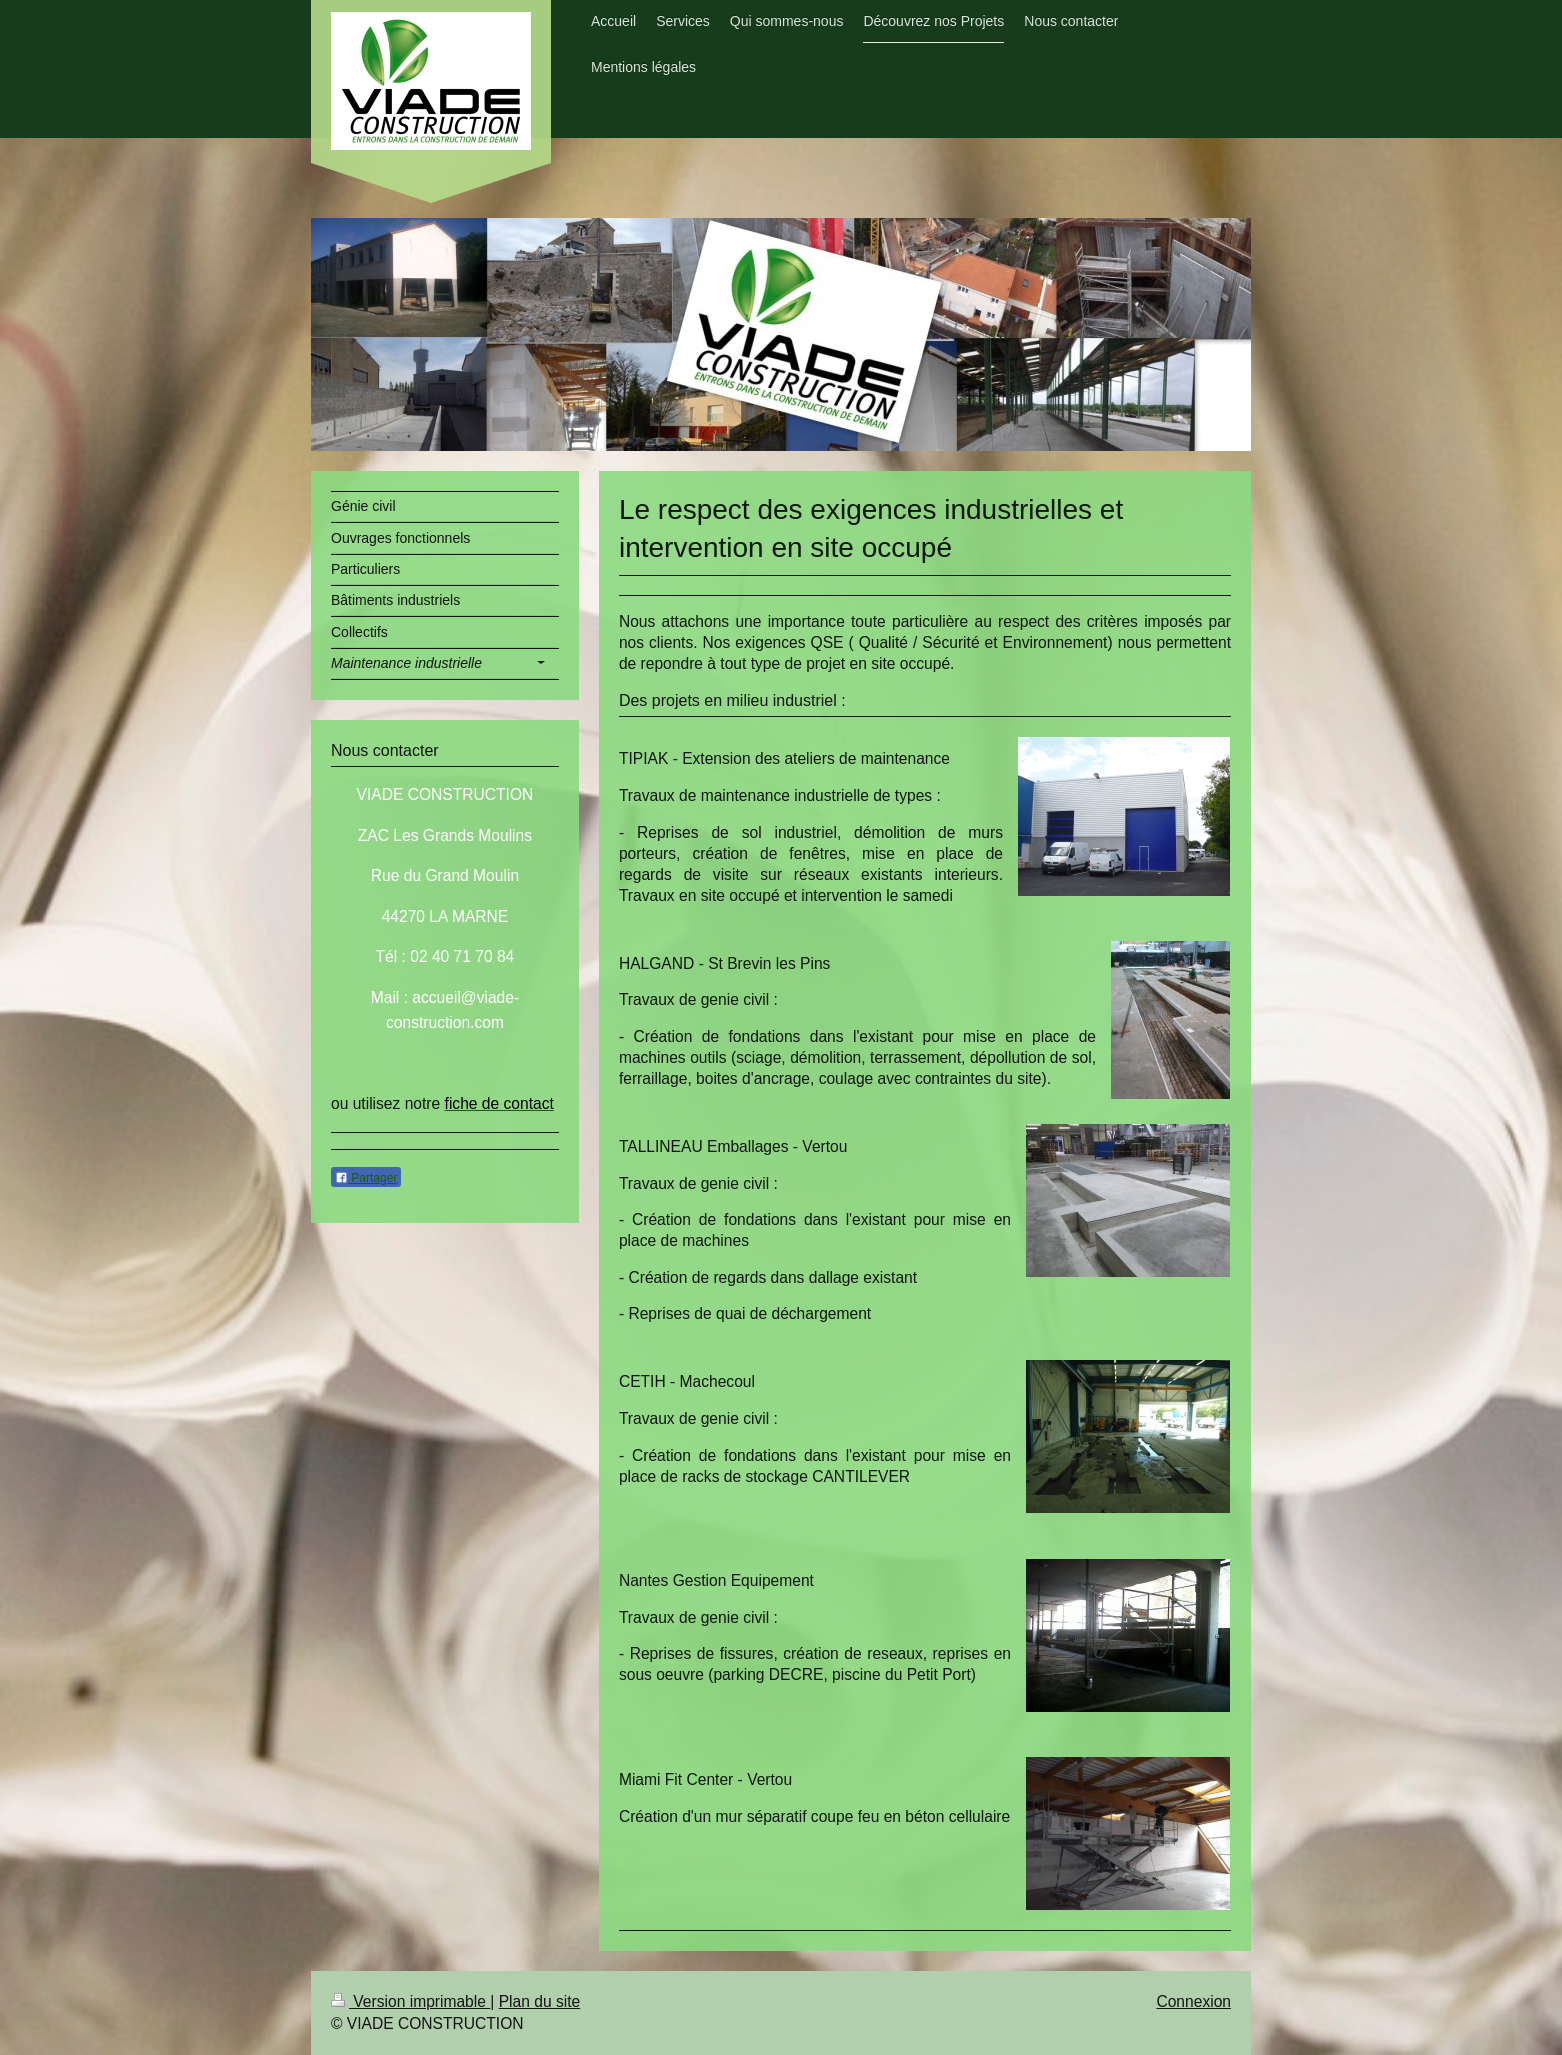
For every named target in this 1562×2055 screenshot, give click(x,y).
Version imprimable (410, 2001)
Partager (366, 1178)
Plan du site (540, 2001)
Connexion (1193, 2001)
